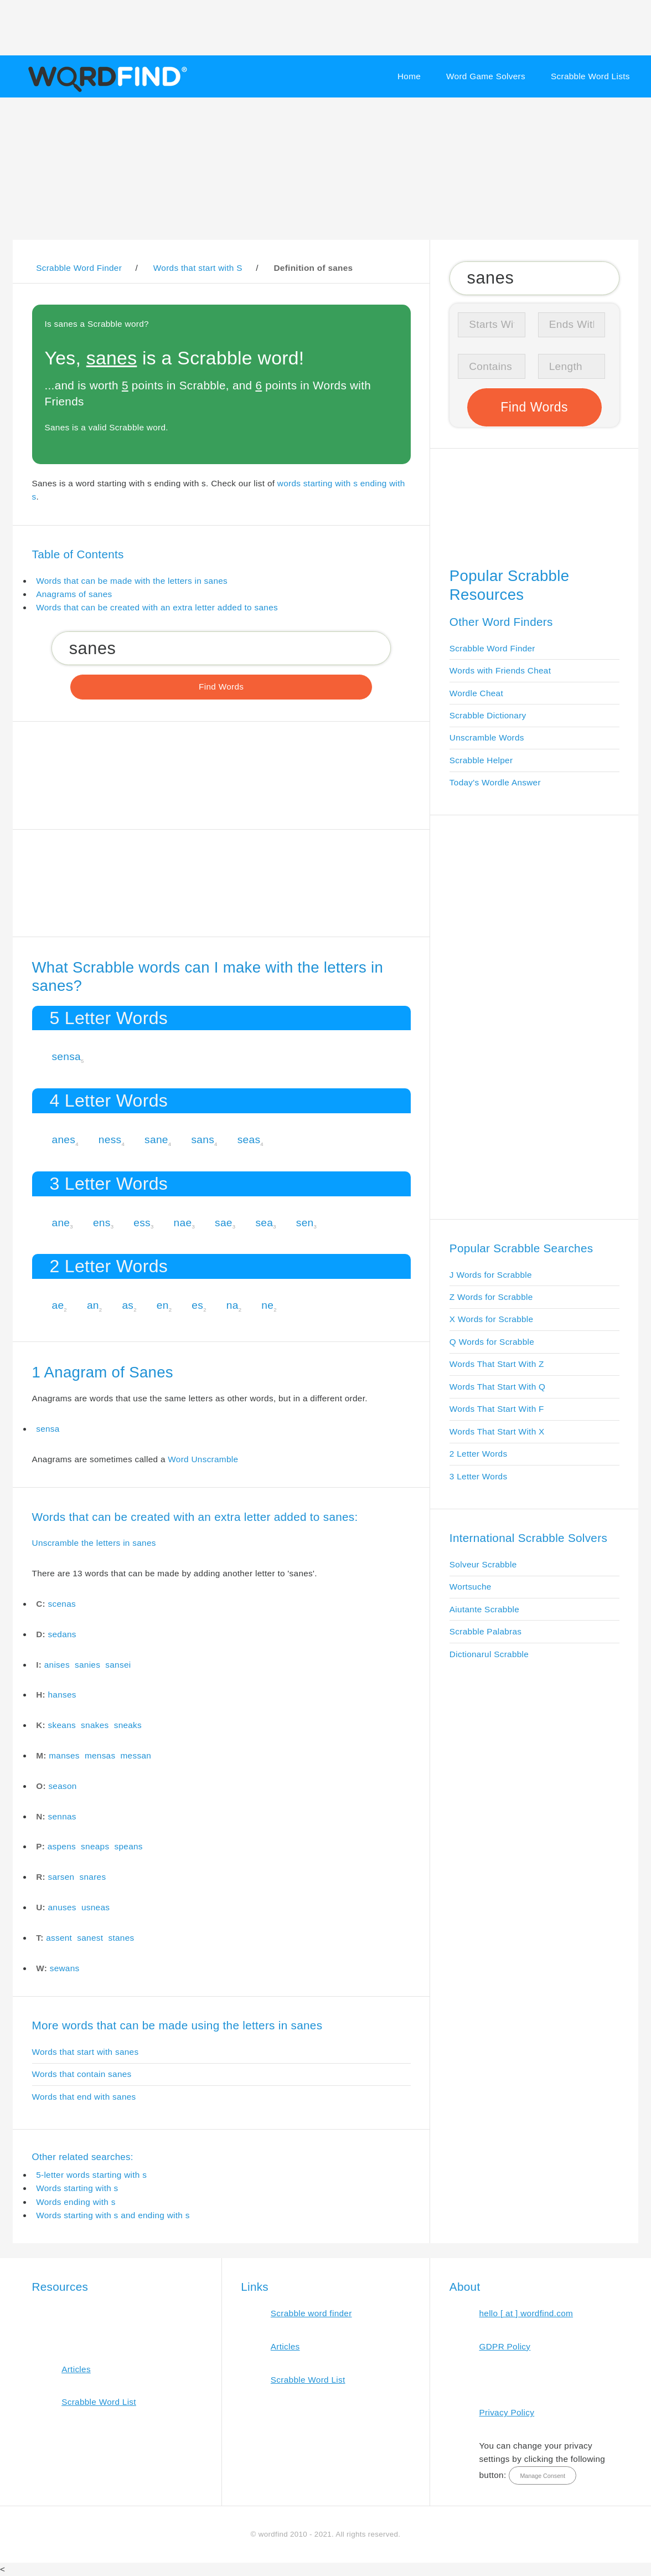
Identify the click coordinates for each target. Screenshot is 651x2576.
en (163, 1305)
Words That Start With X (497, 1431)
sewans (65, 1968)
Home (409, 76)
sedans (62, 1634)
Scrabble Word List (98, 2402)
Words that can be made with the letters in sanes (132, 580)
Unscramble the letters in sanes (94, 1542)
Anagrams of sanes (74, 594)
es (197, 1305)
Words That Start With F (497, 1408)
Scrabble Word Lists (590, 76)
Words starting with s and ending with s (113, 2215)
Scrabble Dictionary (488, 715)
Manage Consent (542, 2475)
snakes (94, 1725)
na (232, 1305)
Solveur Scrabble (483, 1564)
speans (129, 1846)
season (62, 1786)
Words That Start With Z (497, 1364)
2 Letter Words (479, 1453)
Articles (76, 2369)
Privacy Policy (507, 2412)
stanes (121, 1937)
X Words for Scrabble (492, 1319)
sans (202, 1139)
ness (110, 1139)
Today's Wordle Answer (495, 782)
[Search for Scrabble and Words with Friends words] (221, 648)
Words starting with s (77, 2188)
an (93, 1305)
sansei (118, 1664)
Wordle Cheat (476, 693)
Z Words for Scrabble (491, 1297)
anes (63, 1139)
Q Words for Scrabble (492, 1341)
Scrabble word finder (311, 2313)
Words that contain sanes (82, 2074)
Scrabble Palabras (485, 1631)
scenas (62, 1603)
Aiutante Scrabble (484, 1609)
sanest (90, 1937)
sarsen (61, 1876)
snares (93, 1876)
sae (223, 1222)
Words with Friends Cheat (500, 670)
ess (142, 1222)
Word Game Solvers (485, 76)
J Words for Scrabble (491, 1274)
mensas (100, 1755)
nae (183, 1222)
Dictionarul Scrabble (489, 1654)
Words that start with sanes (85, 2051)
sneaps (95, 1846)
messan (136, 1755)
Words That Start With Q (497, 1386)
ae (57, 1305)
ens (102, 1222)
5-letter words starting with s (91, 2174)
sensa (66, 1056)
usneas (95, 1907)
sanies (87, 1664)
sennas (62, 1816)
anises (57, 1664)
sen (305, 1222)
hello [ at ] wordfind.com (526, 2313)
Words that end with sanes (84, 2096)
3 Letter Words (479, 1476)
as (127, 1305)
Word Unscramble (203, 1459)
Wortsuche (471, 1586)
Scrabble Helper (481, 760)
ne (267, 1305)
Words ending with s (76, 2202)
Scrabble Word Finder (492, 648)
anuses (62, 1907)
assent (59, 1937)
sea (264, 1222)
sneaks (128, 1725)
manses (64, 1755)
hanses (62, 1694)
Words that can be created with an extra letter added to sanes (157, 607)
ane (60, 1222)
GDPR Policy (505, 2346)
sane (156, 1139)
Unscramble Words (487, 737)
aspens (62, 1846)
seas (249, 1139)
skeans (62, 1725)
